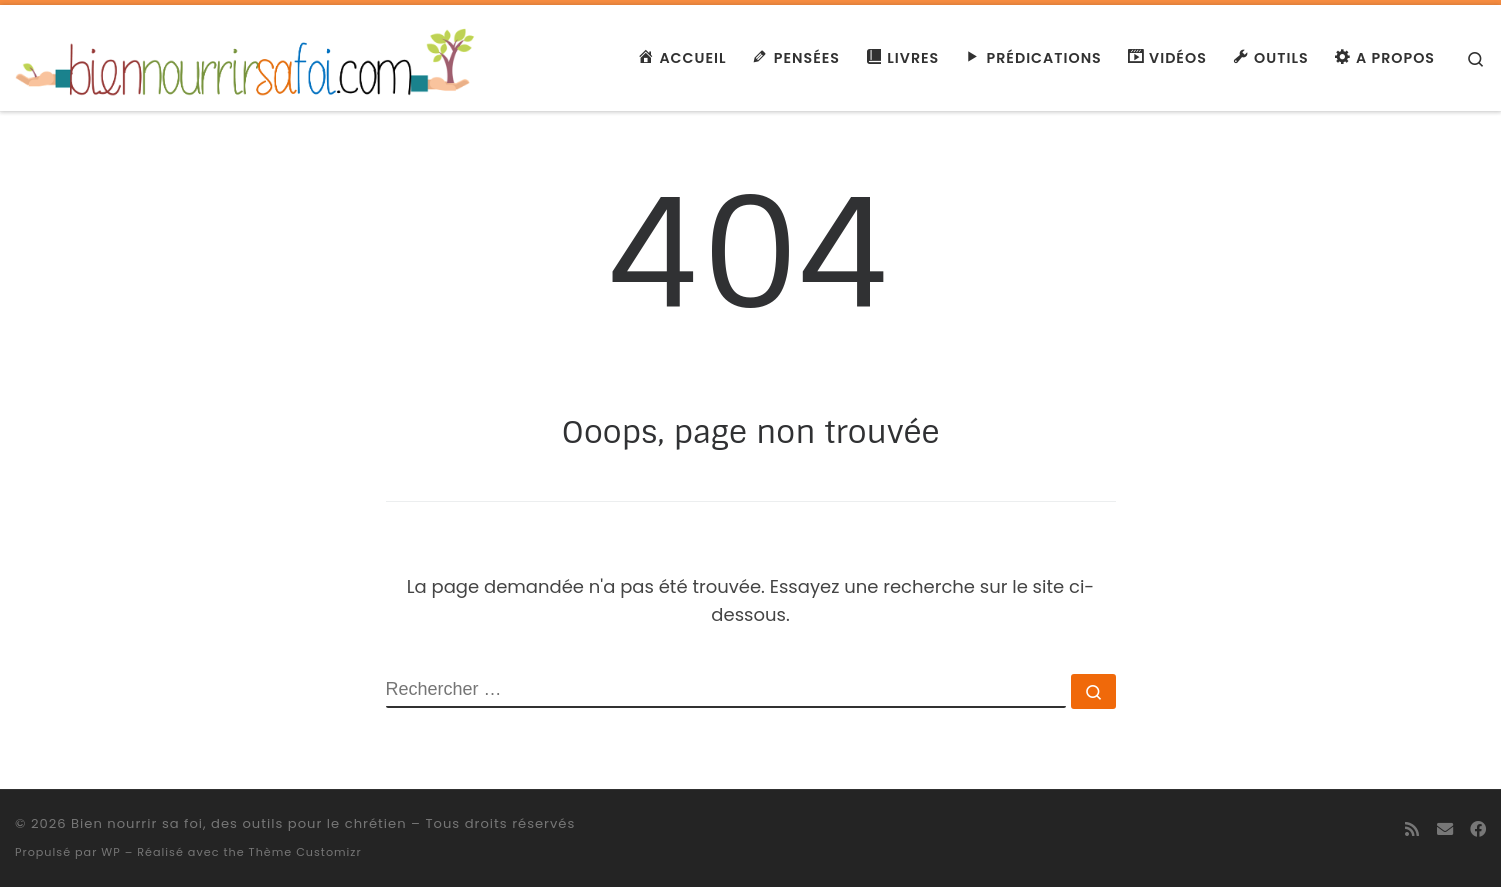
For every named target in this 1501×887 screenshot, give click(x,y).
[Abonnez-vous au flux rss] (1412, 829)
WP (110, 852)
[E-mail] (1445, 829)
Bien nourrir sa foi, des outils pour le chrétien (239, 823)
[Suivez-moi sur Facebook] (1478, 829)
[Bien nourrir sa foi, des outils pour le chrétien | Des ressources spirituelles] (247, 55)
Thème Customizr (305, 852)
